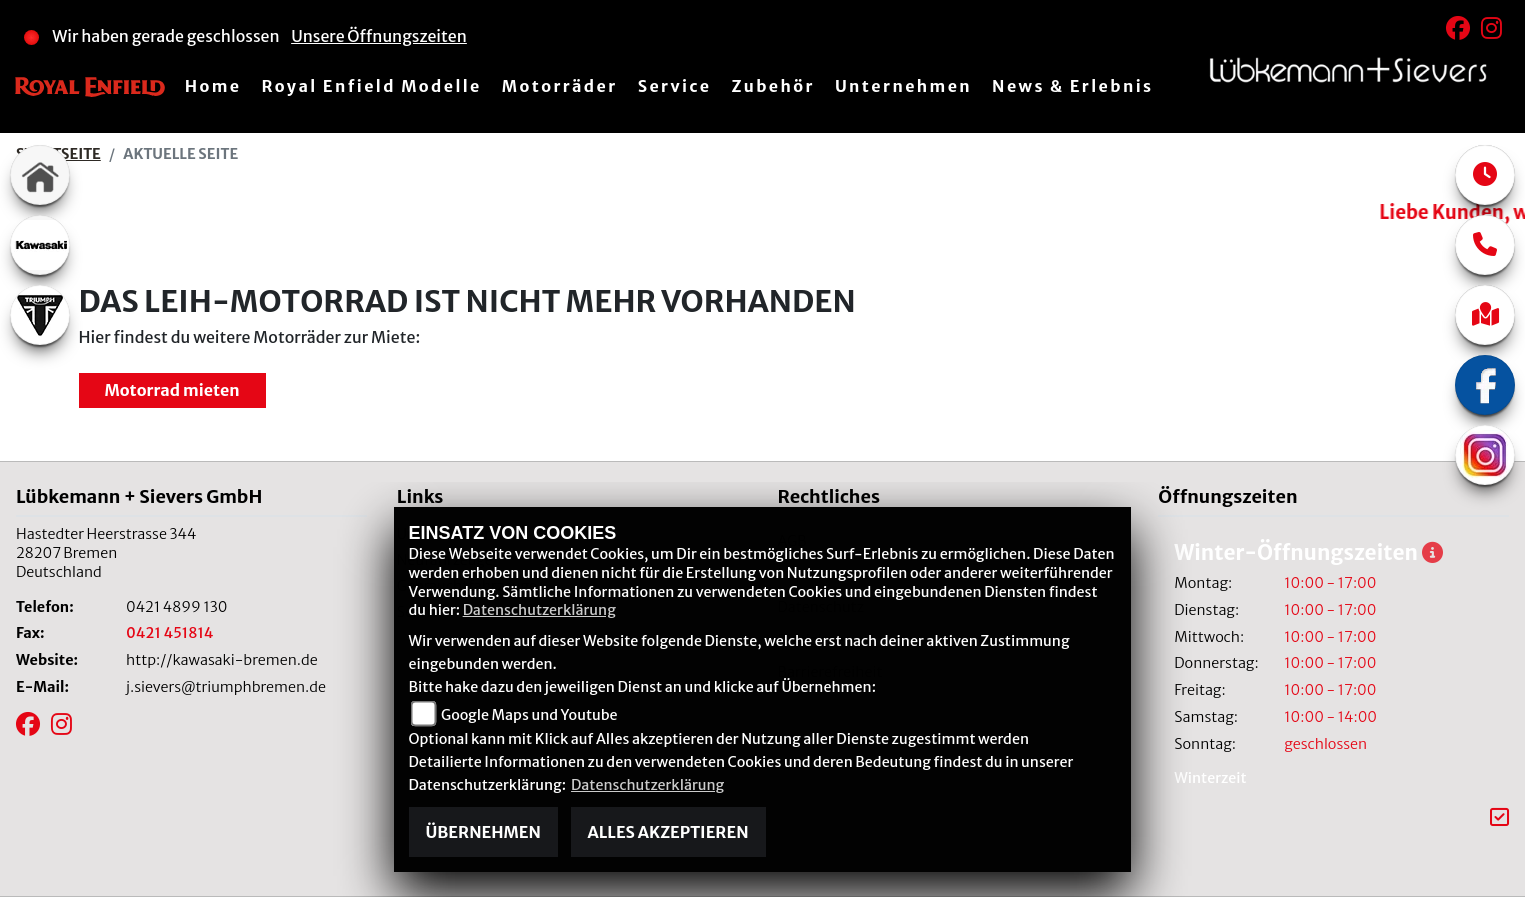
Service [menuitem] (675, 86)
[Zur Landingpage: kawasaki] (40, 245)
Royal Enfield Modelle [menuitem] (371, 86)
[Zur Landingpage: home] (40, 175)
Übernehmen (483, 832)
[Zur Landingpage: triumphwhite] (40, 315)
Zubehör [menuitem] (772, 86)
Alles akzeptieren (668, 832)
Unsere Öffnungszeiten (379, 36)
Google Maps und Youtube (529, 715)
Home (213, 86)
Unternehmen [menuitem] (903, 86)
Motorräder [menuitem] (560, 86)
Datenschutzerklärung (539, 610)
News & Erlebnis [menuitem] (1072, 86)
